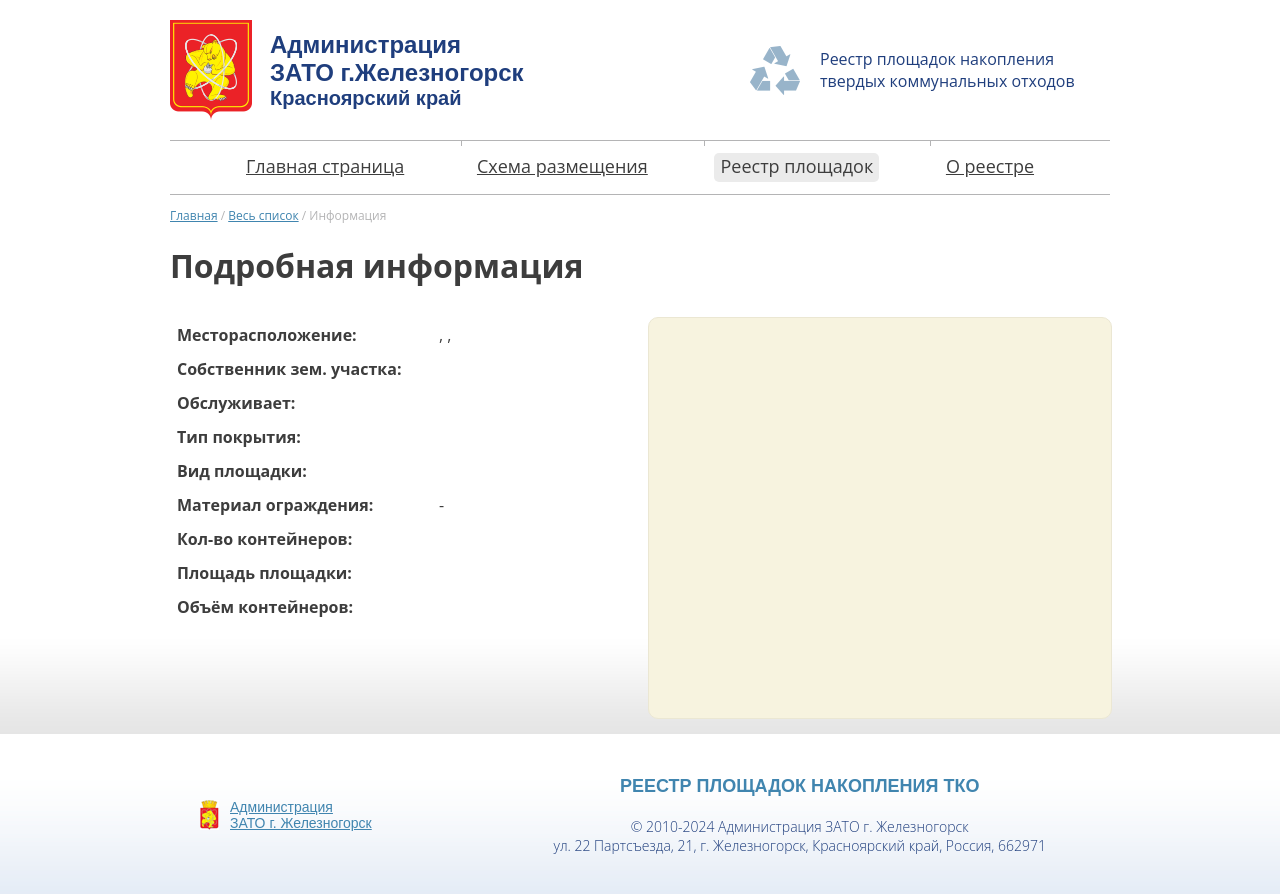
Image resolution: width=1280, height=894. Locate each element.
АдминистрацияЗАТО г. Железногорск (301, 815)
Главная (194, 215)
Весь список (263, 215)
